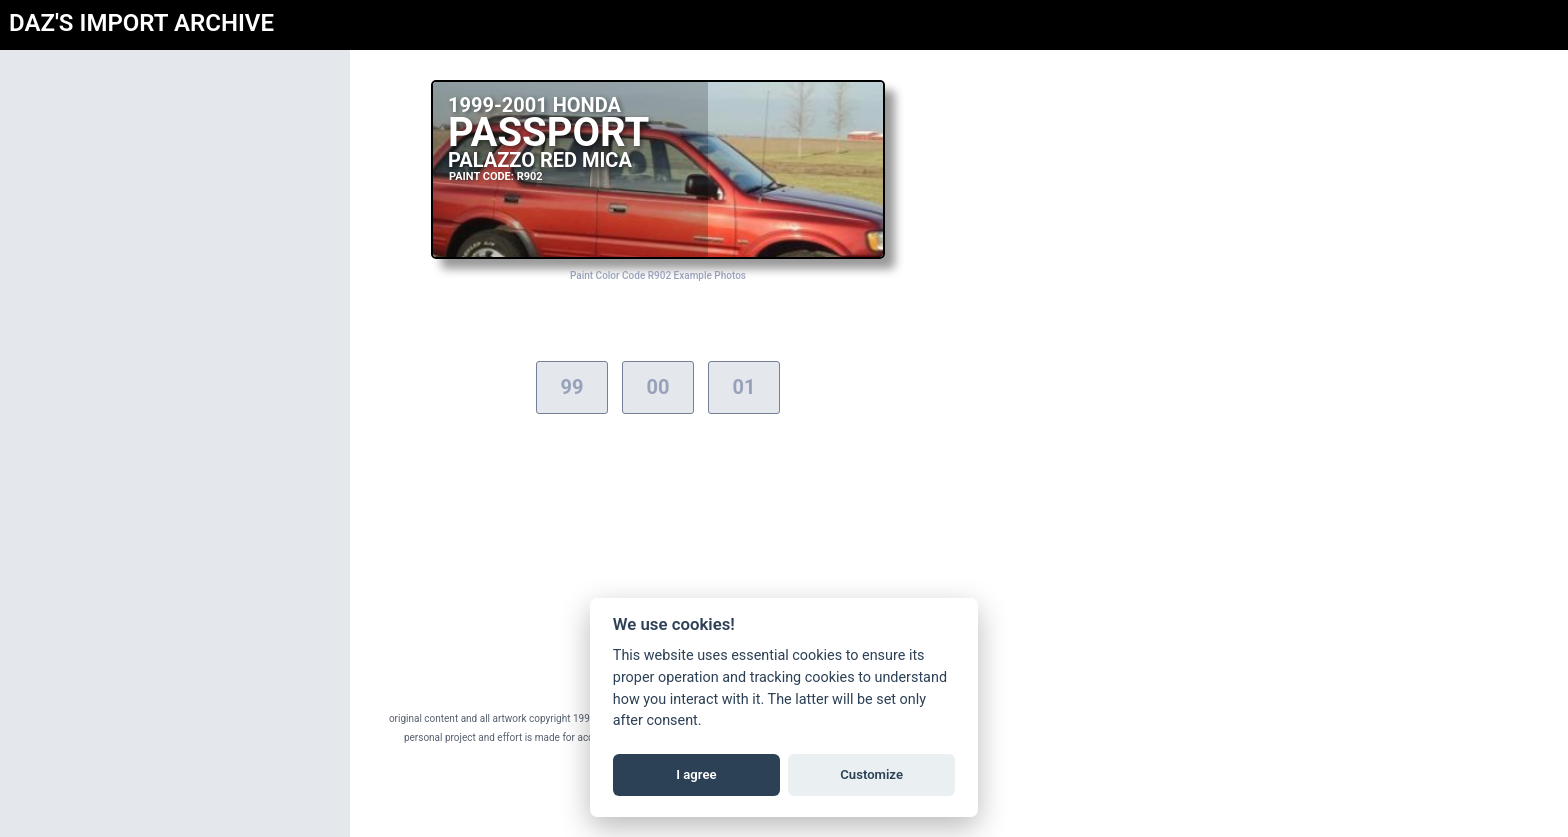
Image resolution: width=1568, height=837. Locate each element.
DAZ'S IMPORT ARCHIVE (141, 23)
